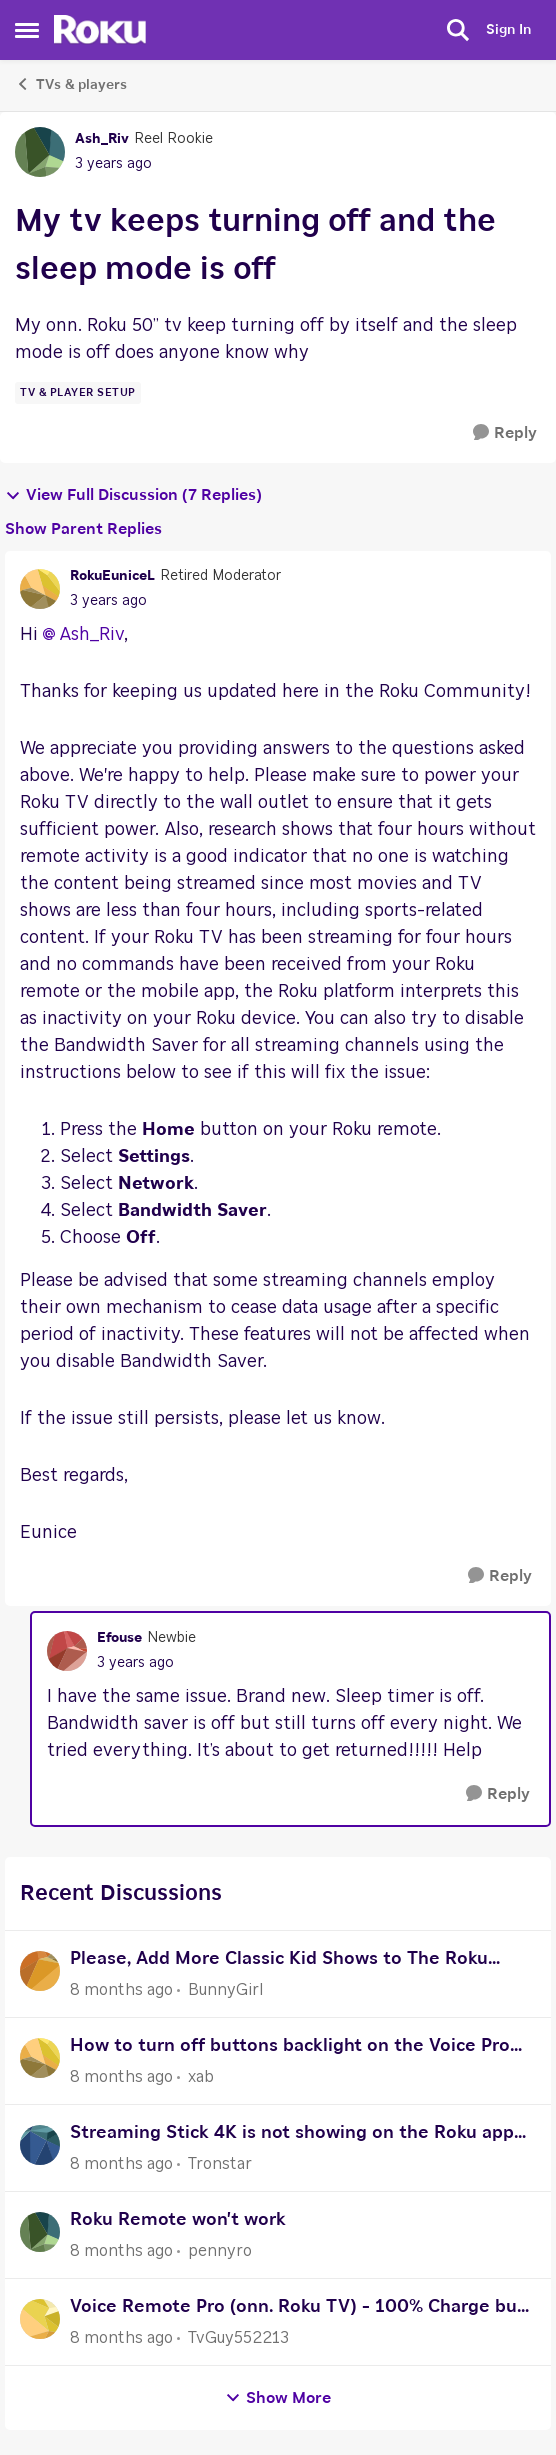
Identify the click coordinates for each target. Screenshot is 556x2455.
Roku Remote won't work (178, 2220)
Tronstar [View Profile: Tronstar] (220, 2164)
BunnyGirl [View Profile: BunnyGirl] (225, 1990)
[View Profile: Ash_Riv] (40, 152)
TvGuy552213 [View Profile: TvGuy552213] (238, 2338)
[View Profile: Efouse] (67, 1651)
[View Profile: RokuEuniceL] (40, 589)
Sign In (508, 30)
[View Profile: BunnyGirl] (40, 1971)
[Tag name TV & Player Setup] (78, 393)
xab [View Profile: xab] (201, 2077)
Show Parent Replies (83, 529)
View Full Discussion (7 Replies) (133, 495)
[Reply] (505, 433)
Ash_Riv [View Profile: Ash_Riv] (102, 139)
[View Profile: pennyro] (40, 2232)
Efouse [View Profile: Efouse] (119, 1638)
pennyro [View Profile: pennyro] (220, 2251)
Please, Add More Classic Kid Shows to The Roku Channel (279, 1961)
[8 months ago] (121, 1990)
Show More (278, 2398)
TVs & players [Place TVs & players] (71, 84)
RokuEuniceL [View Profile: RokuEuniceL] (112, 576)
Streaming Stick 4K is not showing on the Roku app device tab (292, 2135)
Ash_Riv (91, 635)
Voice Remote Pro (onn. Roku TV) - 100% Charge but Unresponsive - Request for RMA (297, 2309)
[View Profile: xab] (40, 2058)
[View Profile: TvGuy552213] (40, 2319)
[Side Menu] (27, 30)
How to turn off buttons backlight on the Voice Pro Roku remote (290, 2048)
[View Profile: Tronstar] (40, 2145)
